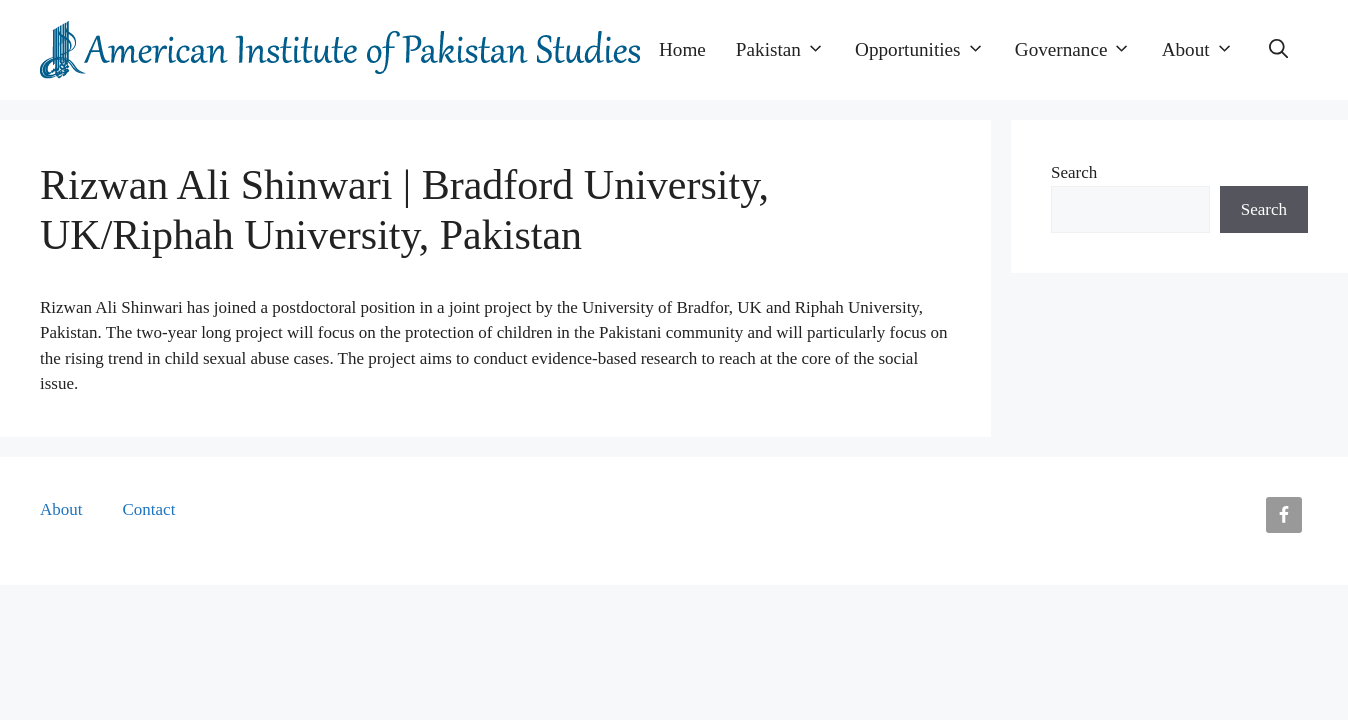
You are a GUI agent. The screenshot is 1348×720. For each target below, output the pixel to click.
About (1205, 50)
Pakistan (788, 50)
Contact (149, 509)
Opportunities (927, 50)
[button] (1278, 50)
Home (682, 49)
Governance (1081, 50)
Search (1074, 172)
